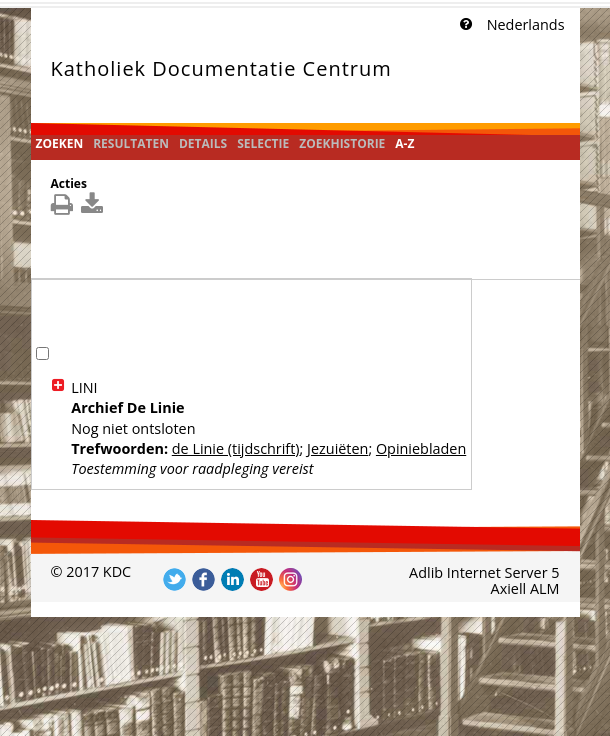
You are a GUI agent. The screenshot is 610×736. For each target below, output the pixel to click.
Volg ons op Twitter (174, 579)
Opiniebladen (421, 448)
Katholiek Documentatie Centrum (221, 68)
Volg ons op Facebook (203, 579)
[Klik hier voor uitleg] (464, 25)
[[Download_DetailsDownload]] (94, 208)
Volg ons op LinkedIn (232, 579)
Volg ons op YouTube (261, 579)
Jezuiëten (337, 448)
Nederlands (526, 24)
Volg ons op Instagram (290, 579)
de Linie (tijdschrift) (236, 448)
